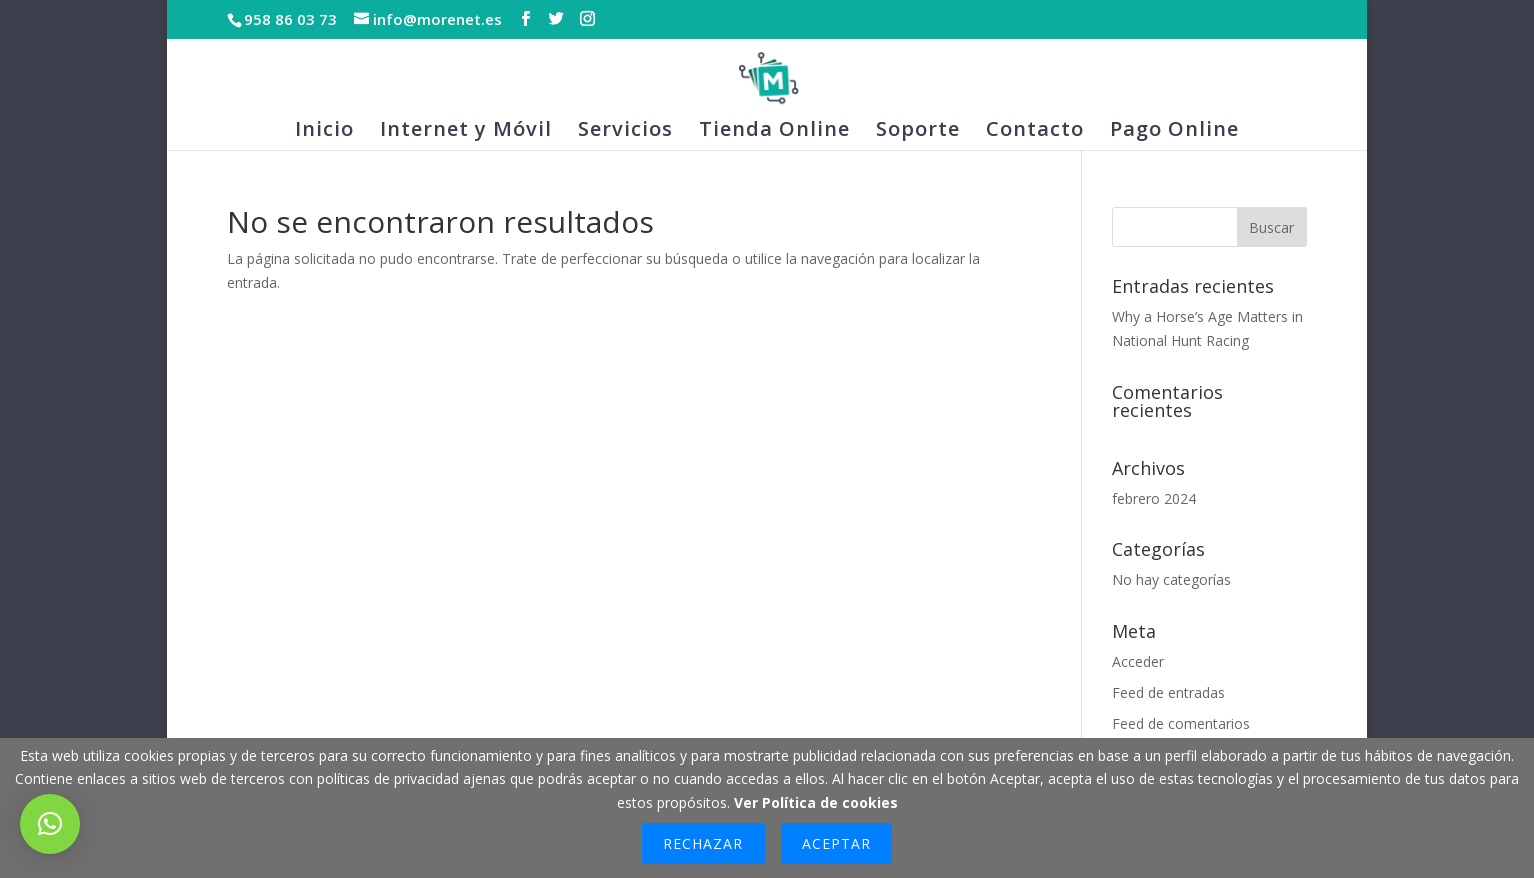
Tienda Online (774, 132)
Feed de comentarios (1181, 723)
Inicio (324, 132)
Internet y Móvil (466, 132)
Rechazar (703, 843)
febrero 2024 (1154, 498)
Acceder (1138, 661)
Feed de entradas (1168, 692)
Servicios (625, 132)
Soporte (918, 132)
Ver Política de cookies (816, 802)
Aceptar (836, 843)
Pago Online (1174, 132)
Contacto (1035, 132)
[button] (50, 824)
